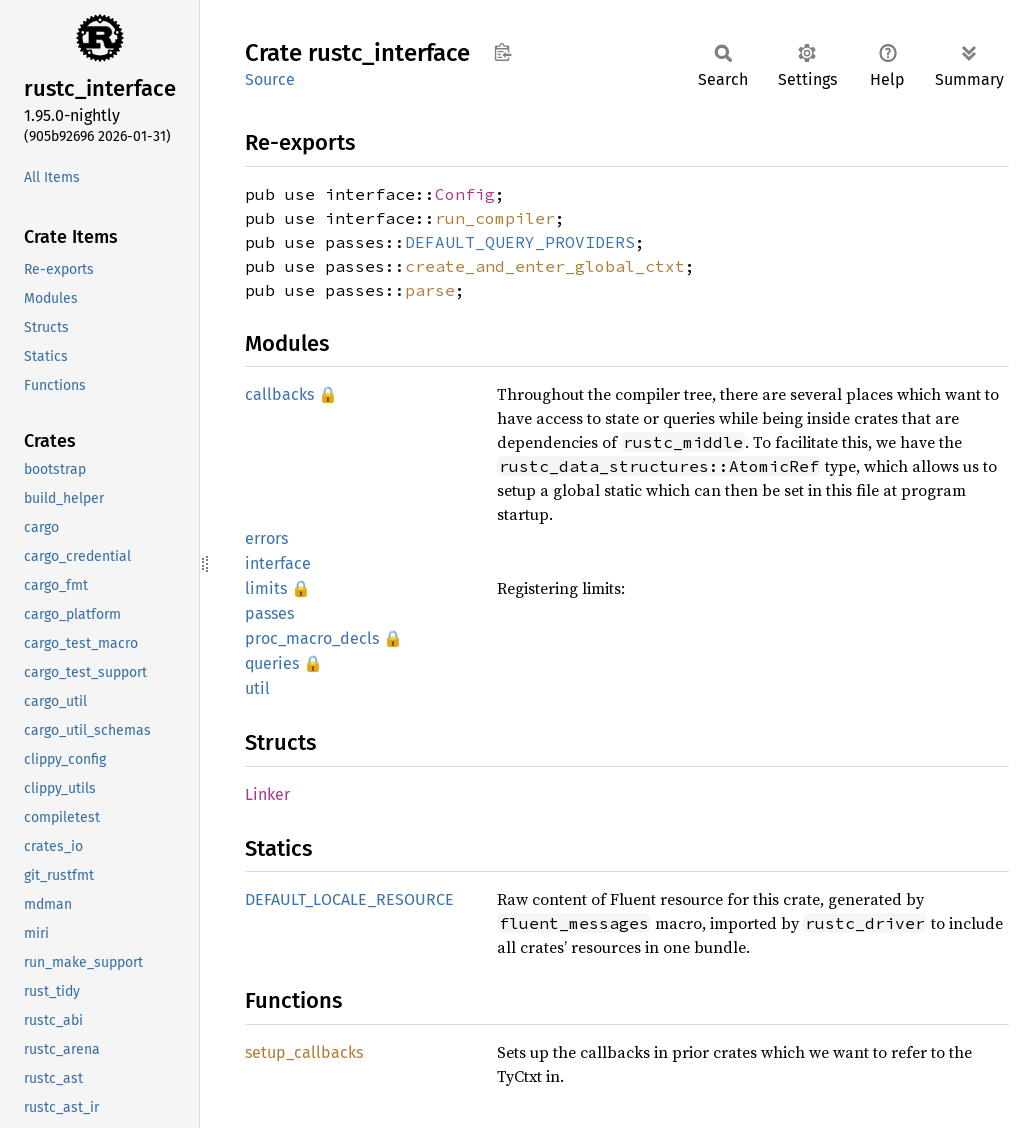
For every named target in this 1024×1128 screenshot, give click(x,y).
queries (272, 663)
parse (430, 290)
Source (270, 79)
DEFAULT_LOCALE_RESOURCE (349, 899)
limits (266, 588)
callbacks (279, 394)
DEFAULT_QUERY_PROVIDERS (520, 242)
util (257, 688)
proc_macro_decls (312, 638)
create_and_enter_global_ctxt (545, 266)
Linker (267, 794)
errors (266, 538)
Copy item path (502, 52)
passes (269, 613)
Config (465, 194)
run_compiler (495, 218)
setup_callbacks (304, 1052)
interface (278, 563)
